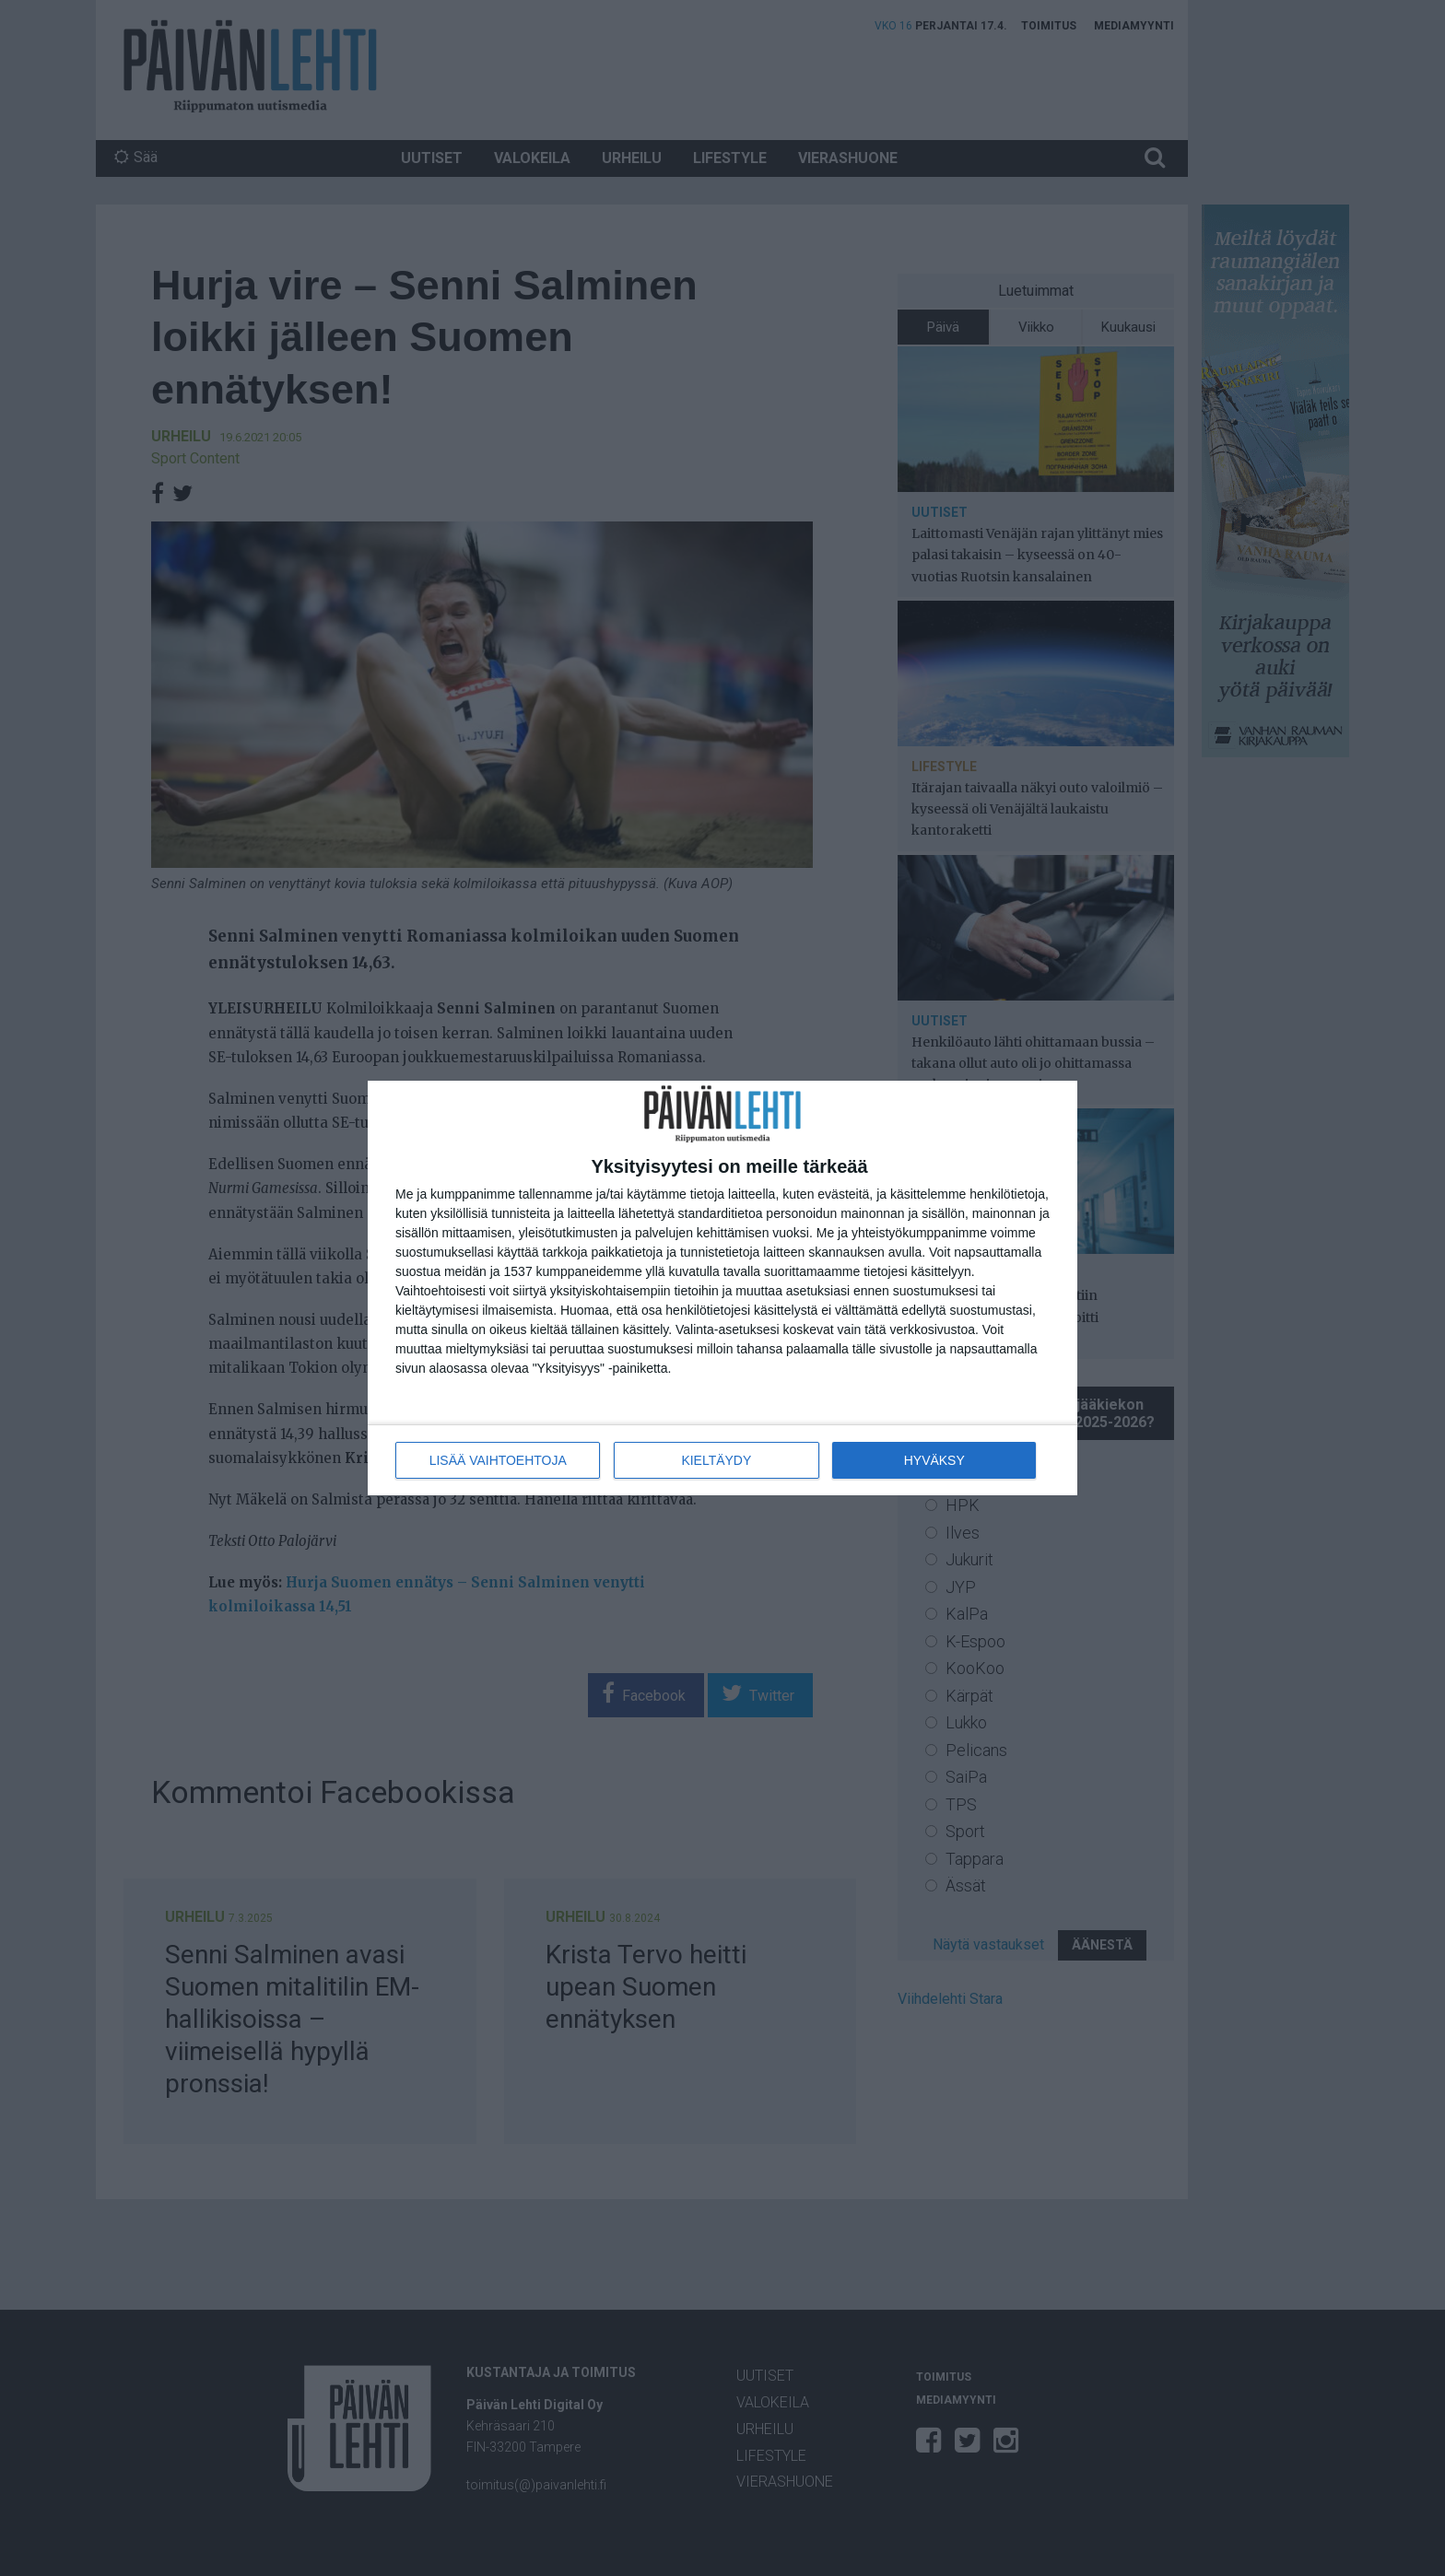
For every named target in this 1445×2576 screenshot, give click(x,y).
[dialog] (722, 1288)
